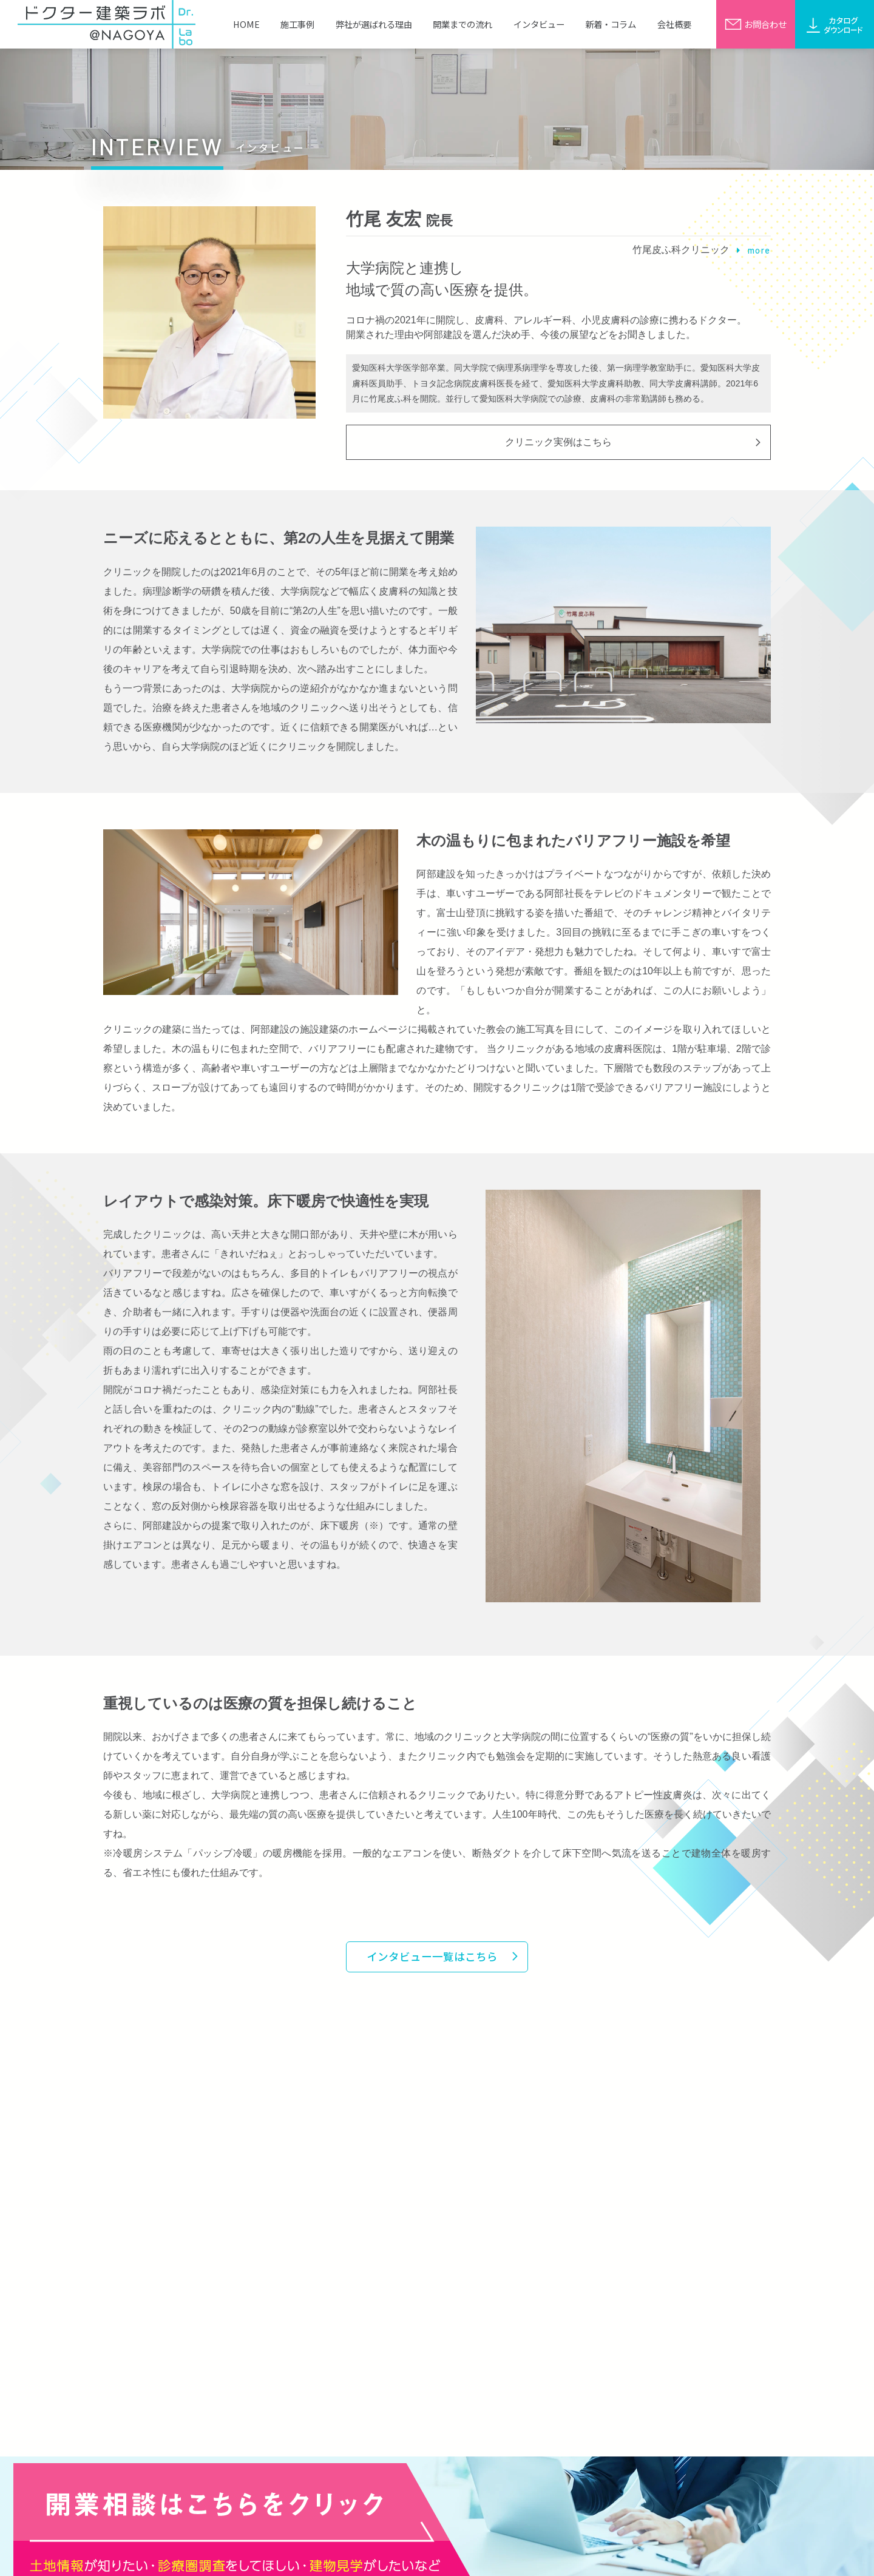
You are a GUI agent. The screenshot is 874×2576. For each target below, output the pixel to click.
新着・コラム (610, 24)
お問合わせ (756, 24)
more (754, 250)
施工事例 (297, 24)
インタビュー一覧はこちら (432, 1956)
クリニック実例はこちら (558, 442)
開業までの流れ (462, 24)
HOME (246, 24)
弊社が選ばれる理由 (374, 24)
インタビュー (538, 24)
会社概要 (674, 24)
